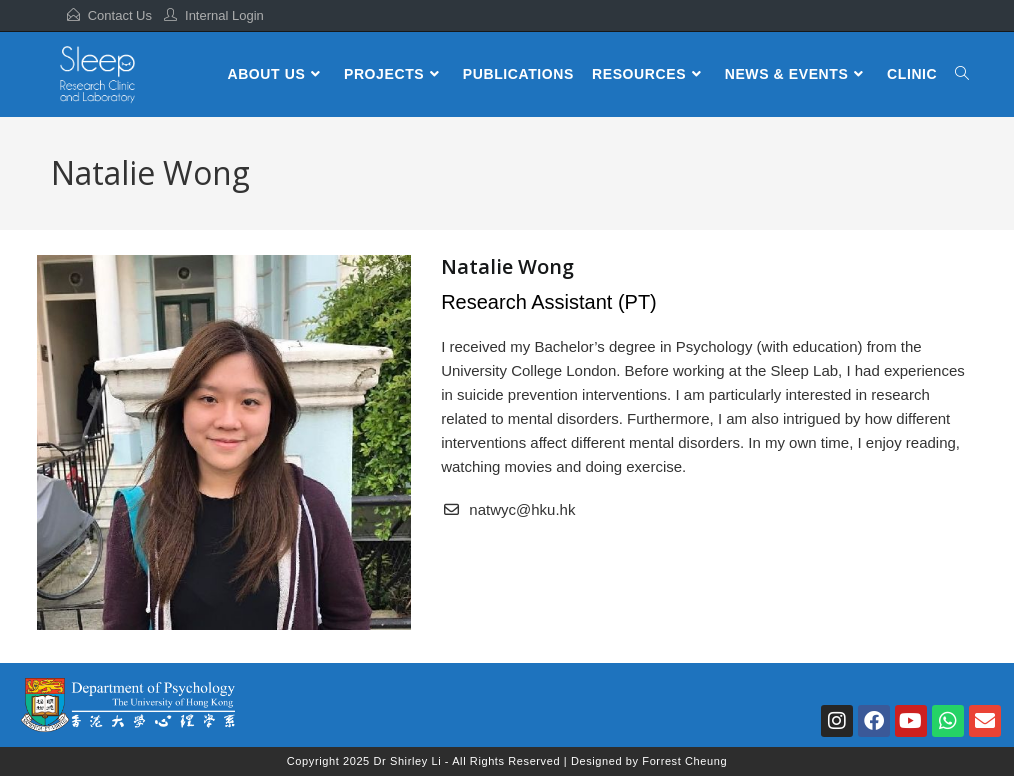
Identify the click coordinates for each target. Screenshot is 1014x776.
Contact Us (120, 15)
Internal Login (224, 15)
